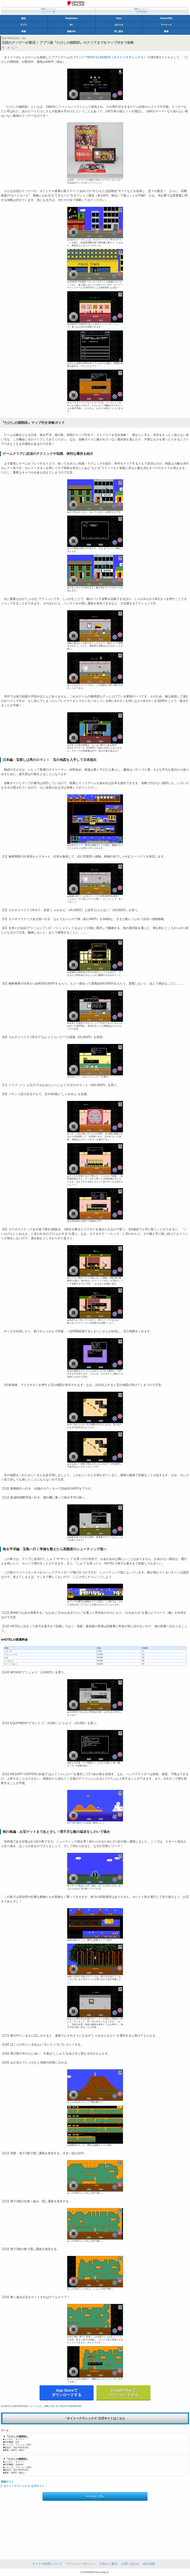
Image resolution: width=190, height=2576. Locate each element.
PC (71, 25)
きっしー (12, 47)
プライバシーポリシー (81, 2563)
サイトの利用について (47, 2563)
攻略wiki (71, 31)
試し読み (118, 31)
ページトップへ (95, 2496)
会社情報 (149, 2563)
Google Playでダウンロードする (123, 2392)
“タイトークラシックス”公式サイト (23, 2485)
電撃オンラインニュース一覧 (48, 10)
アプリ (23, 25)
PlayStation (71, 18)
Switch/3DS (166, 18)
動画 (166, 31)
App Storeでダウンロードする (66, 2392)
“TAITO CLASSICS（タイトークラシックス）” (116, 57)
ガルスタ (118, 25)
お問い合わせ (130, 2563)
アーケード (166, 25)
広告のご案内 (108, 2563)
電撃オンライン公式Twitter (141, 10)
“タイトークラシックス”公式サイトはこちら (95, 2418)
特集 (23, 31)
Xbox (119, 18)
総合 (23, 18)
